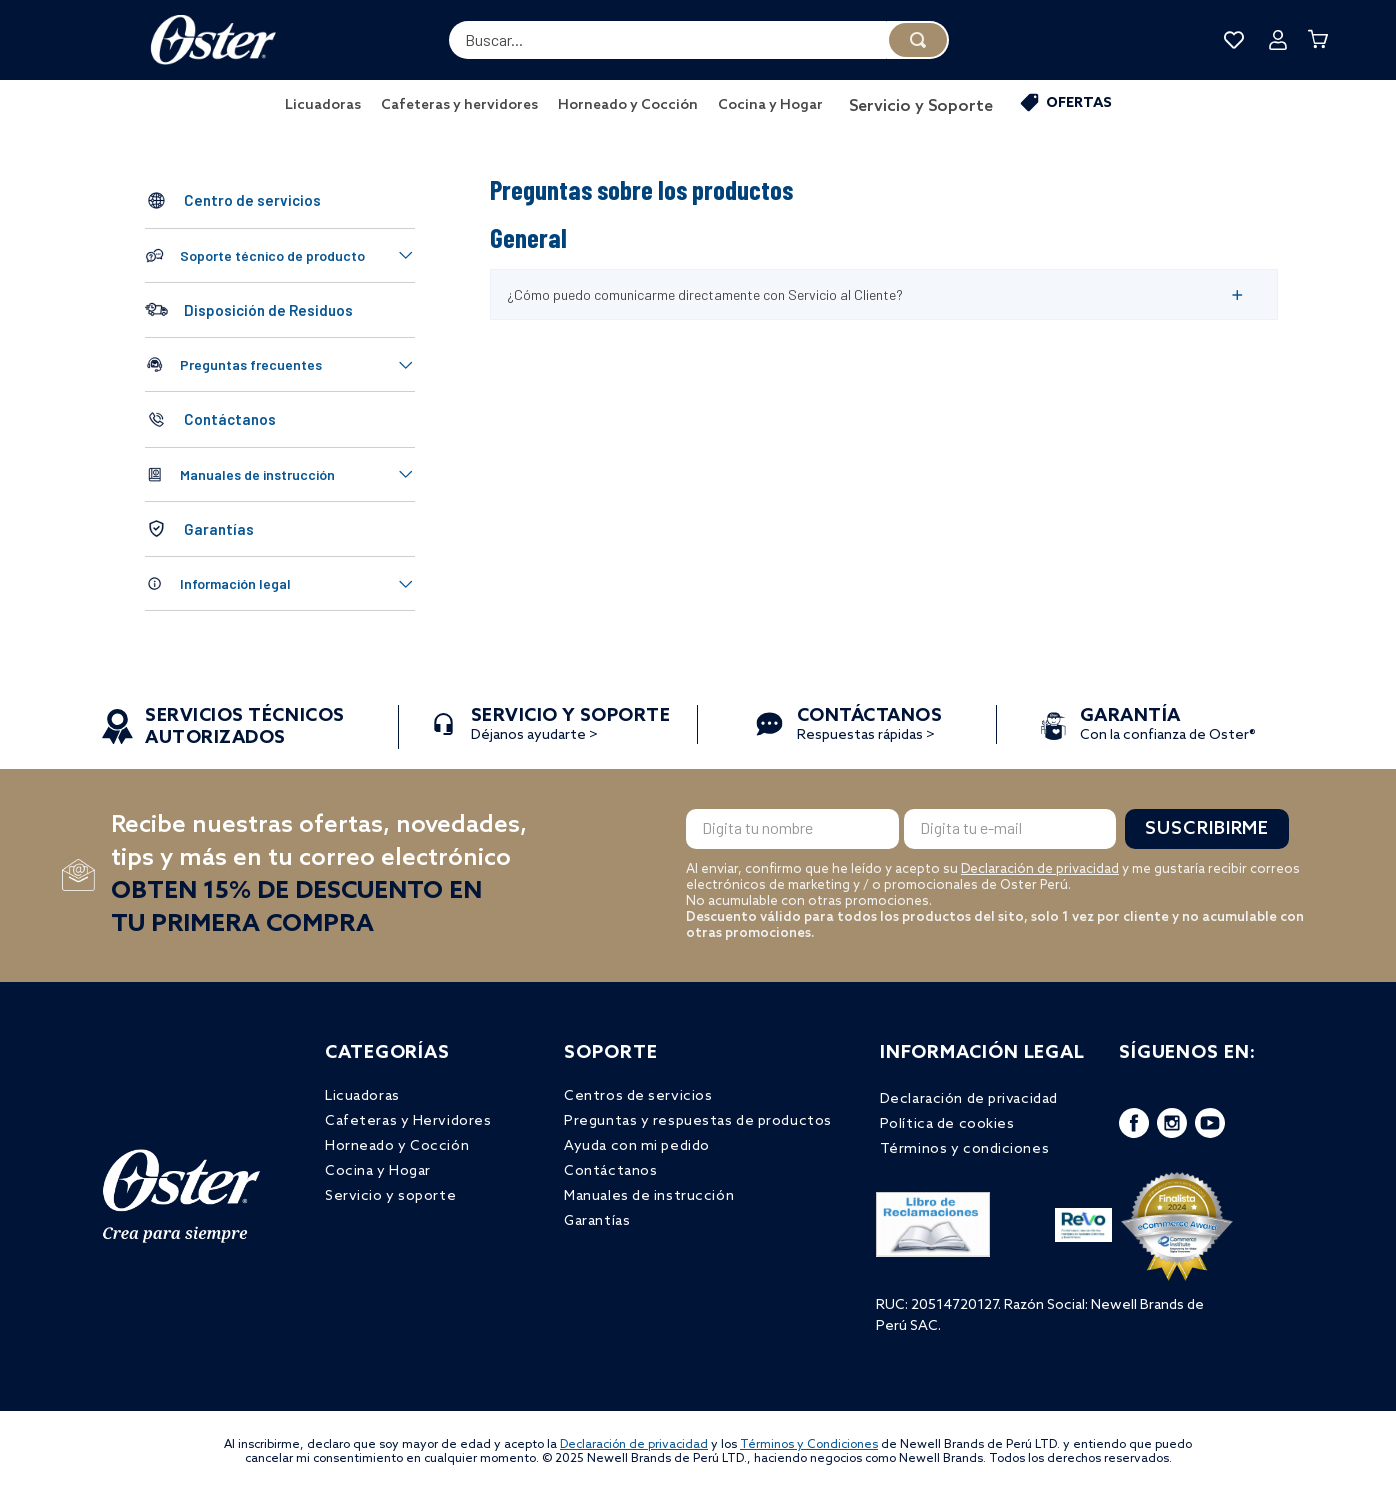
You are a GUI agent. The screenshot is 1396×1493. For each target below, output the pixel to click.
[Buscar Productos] (918, 40)
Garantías (219, 529)
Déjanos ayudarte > (571, 726)
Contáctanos (230, 419)
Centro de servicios (252, 200)
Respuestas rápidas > (870, 726)
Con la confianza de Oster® (1168, 726)
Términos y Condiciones (809, 1445)
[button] (280, 255)
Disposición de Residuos (268, 310)
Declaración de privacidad (1040, 869)
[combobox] (699, 40)
